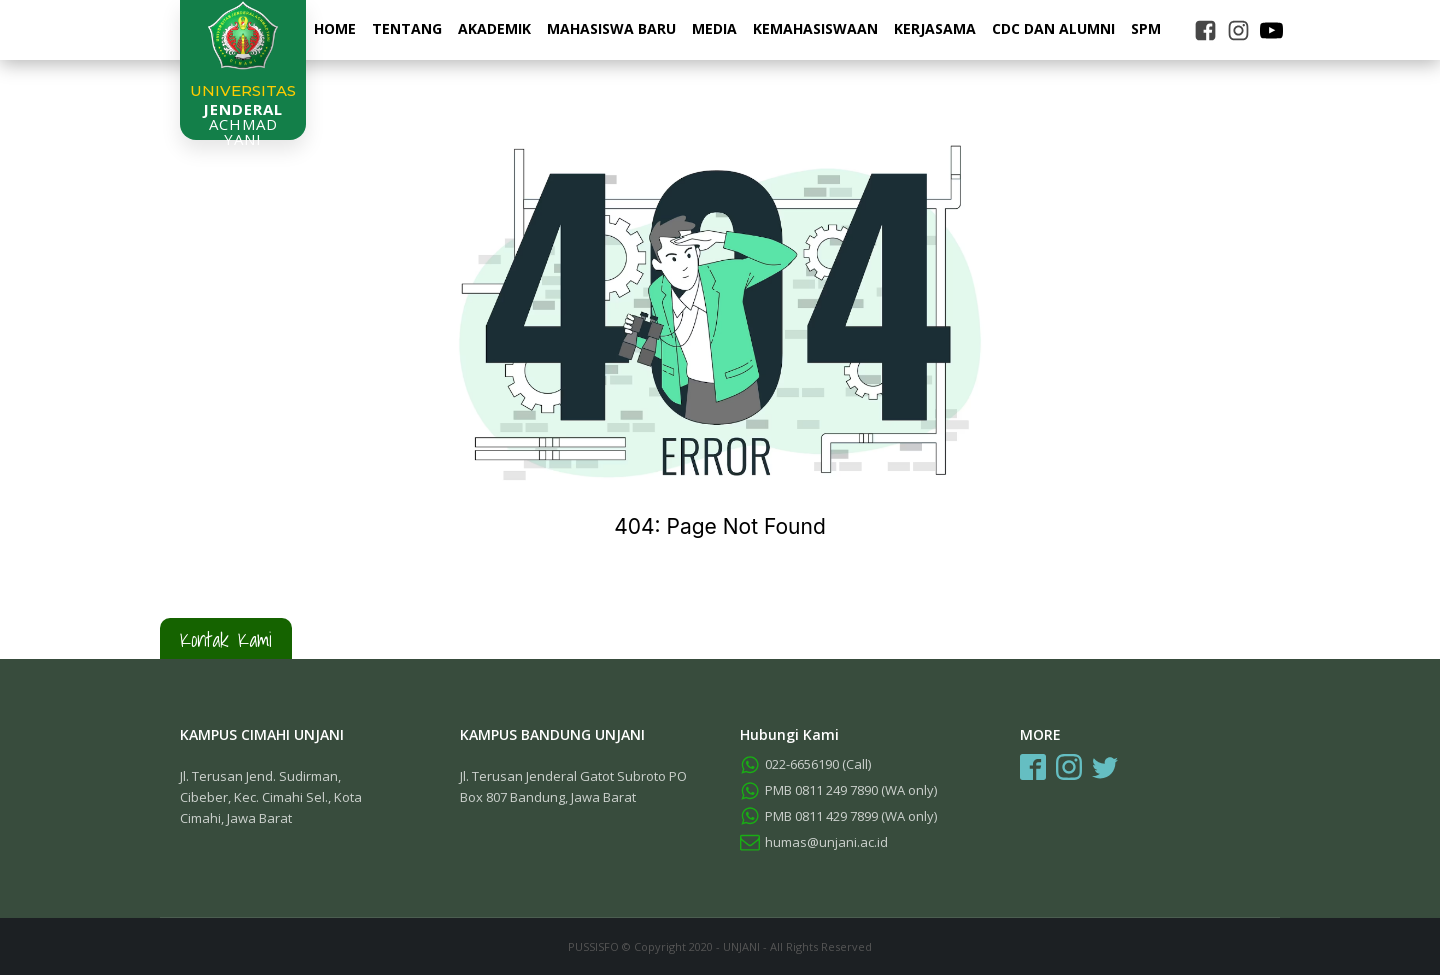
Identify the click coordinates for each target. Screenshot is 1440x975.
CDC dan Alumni (1053, 28)
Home (335, 28)
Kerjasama (935, 28)
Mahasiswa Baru (611, 28)
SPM (1146, 28)
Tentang (407, 28)
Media (714, 28)
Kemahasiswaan (815, 28)
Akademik (494, 28)
